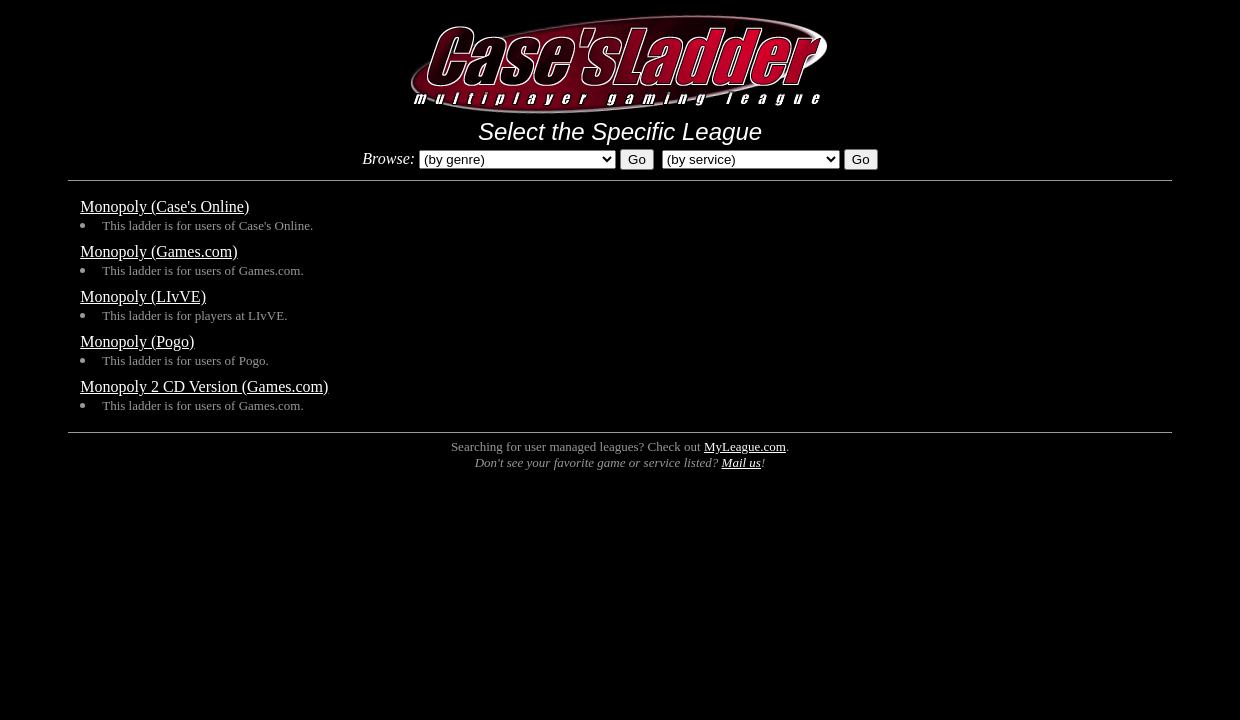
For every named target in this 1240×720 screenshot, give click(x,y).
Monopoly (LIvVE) (143, 296)
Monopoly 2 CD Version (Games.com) (204, 386)
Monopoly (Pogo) (137, 341)
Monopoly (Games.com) (158, 251)
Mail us (741, 462)
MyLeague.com (745, 446)
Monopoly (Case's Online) (164, 206)
